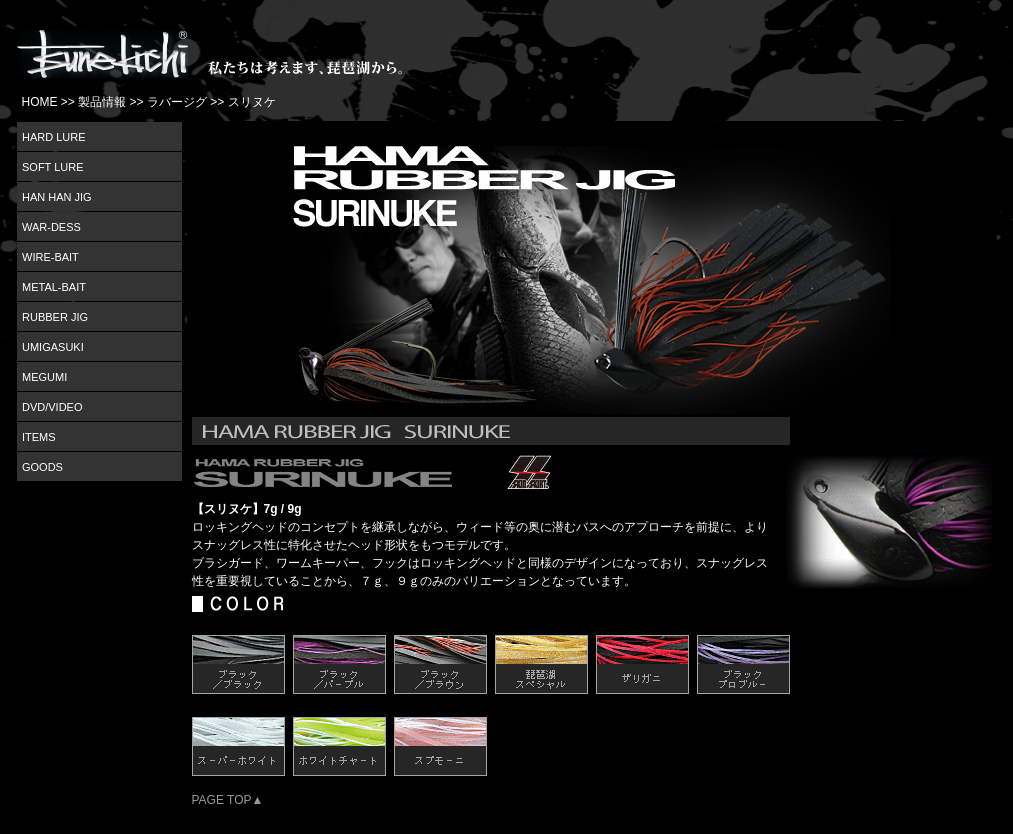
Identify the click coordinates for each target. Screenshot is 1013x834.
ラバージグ (177, 102)
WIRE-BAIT (50, 257)
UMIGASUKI (53, 347)
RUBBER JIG (55, 317)
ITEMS (39, 437)
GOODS (42, 467)
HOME (40, 102)
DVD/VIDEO (52, 407)
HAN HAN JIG (57, 197)
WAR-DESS (51, 227)
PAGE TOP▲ (228, 800)
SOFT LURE (53, 167)
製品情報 (102, 102)
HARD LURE (54, 137)
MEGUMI (44, 377)
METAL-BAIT (54, 287)
